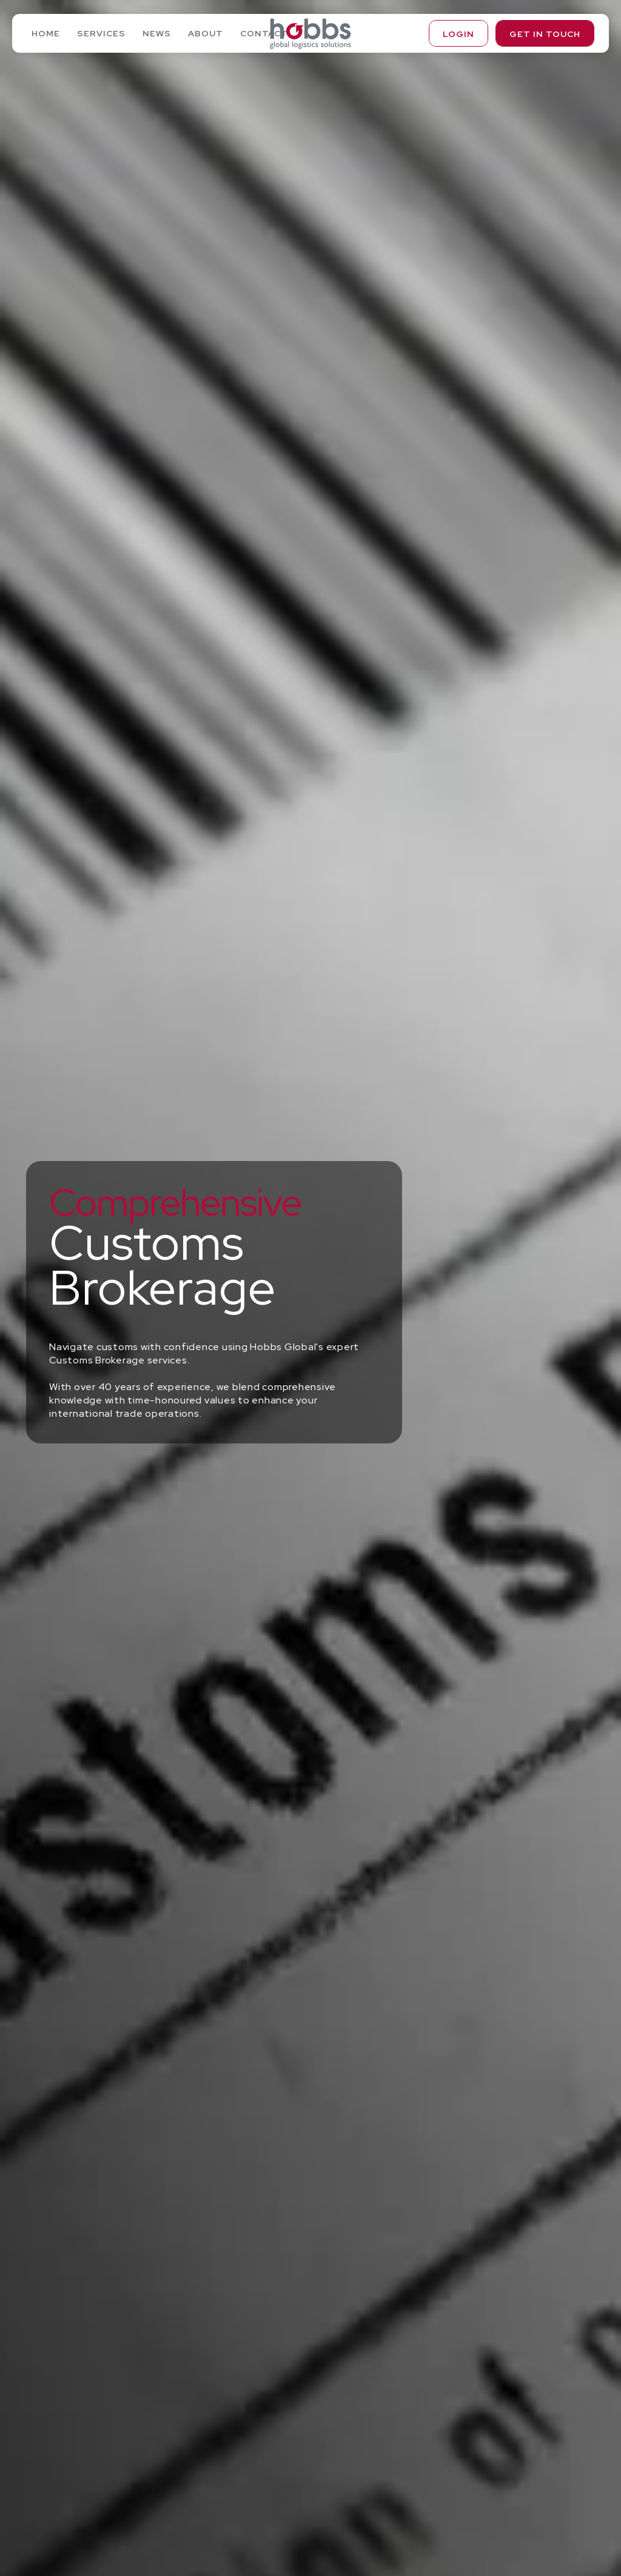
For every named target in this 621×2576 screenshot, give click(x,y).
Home (46, 33)
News (157, 33)
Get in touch (544, 33)
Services (101, 33)
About (205, 33)
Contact (264, 33)
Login (458, 33)
